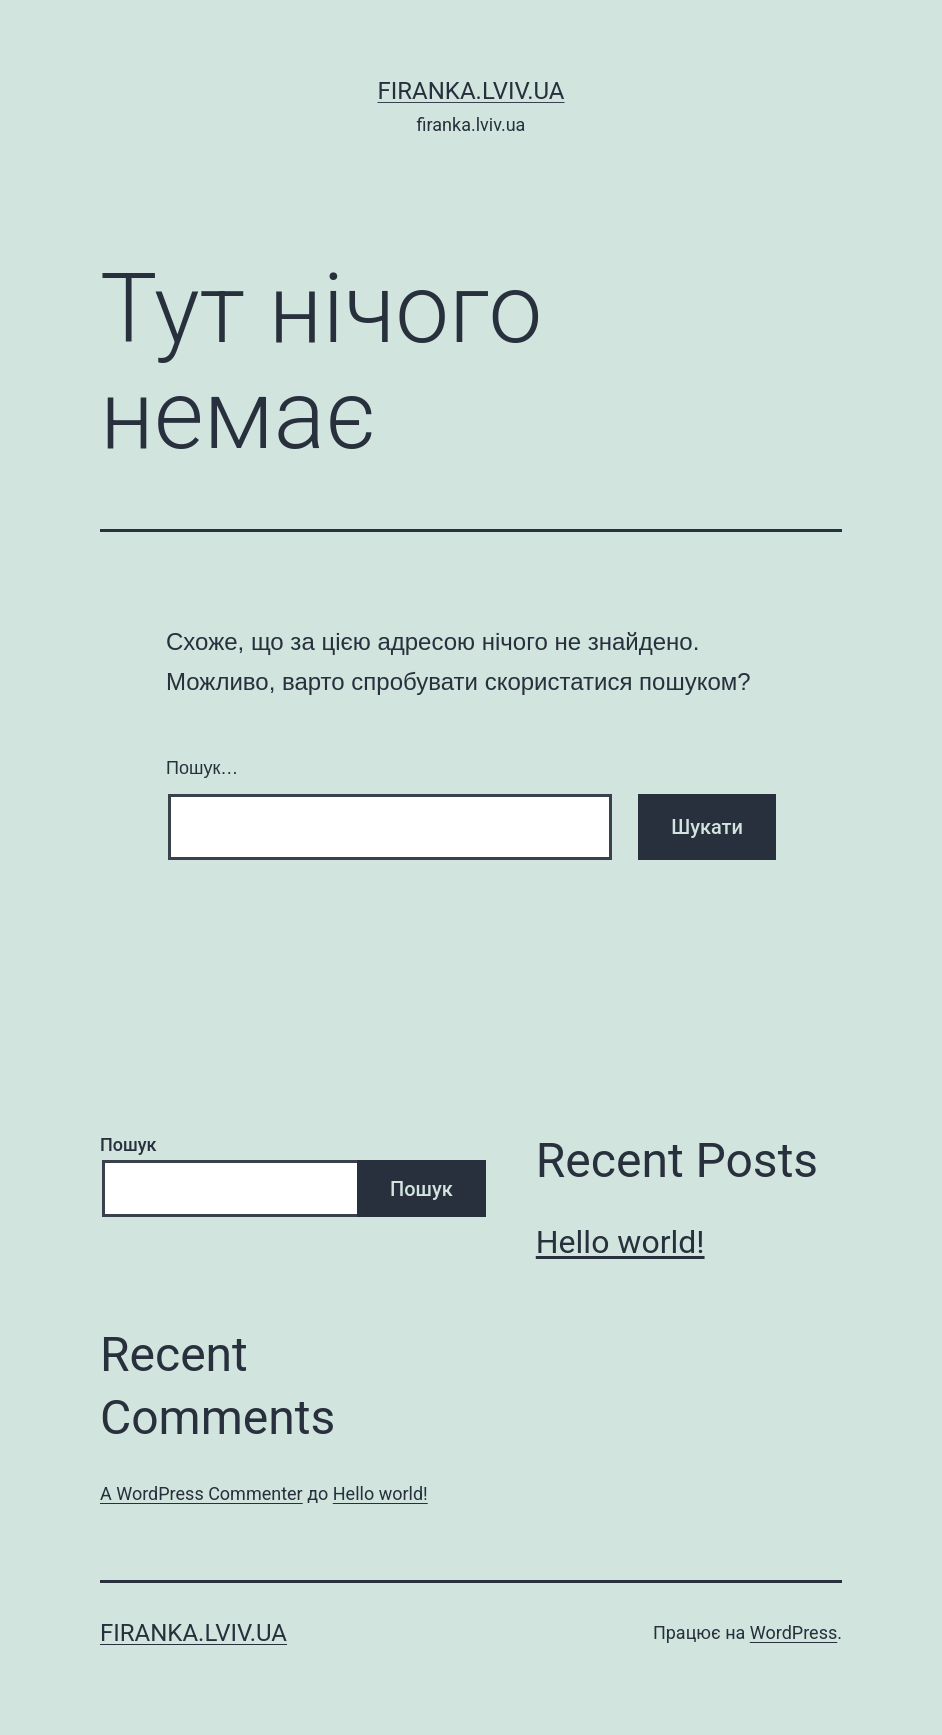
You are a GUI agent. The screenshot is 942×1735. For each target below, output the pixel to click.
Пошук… (202, 768)
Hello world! (620, 1242)
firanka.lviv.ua (470, 91)
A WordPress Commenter (201, 1493)
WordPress (793, 1632)
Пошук (128, 1144)
